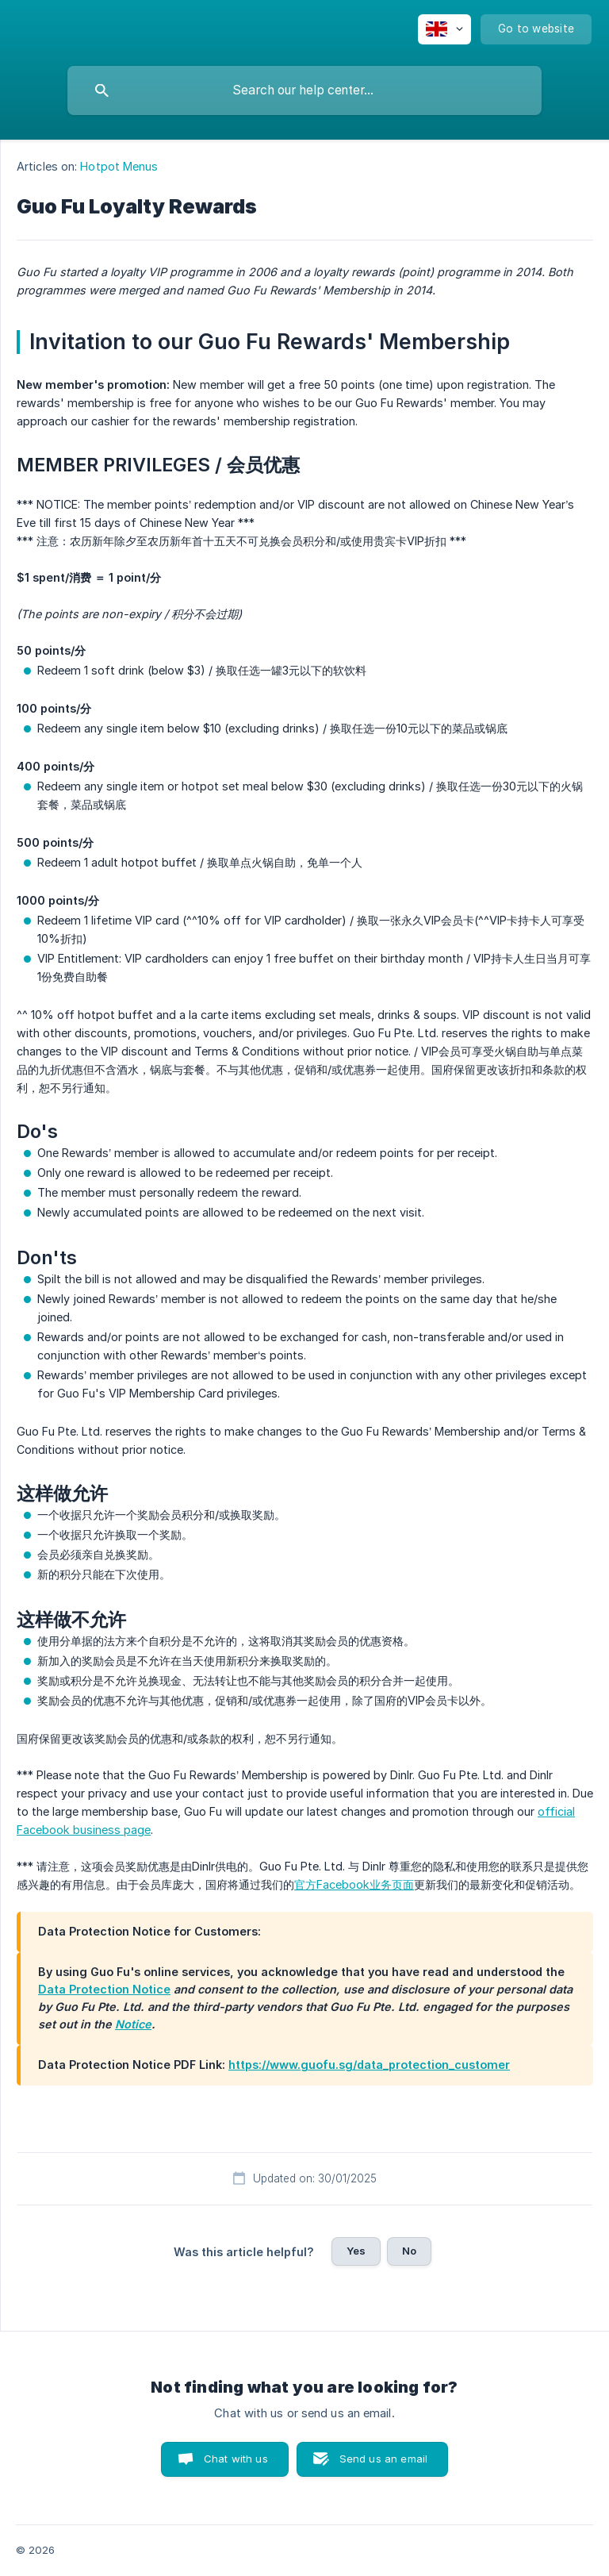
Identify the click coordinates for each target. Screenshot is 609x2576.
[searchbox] (304, 90)
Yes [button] (356, 2250)
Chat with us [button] (236, 2458)
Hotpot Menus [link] (119, 166)
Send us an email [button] (383, 2458)
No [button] (409, 2250)
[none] (444, 29)
